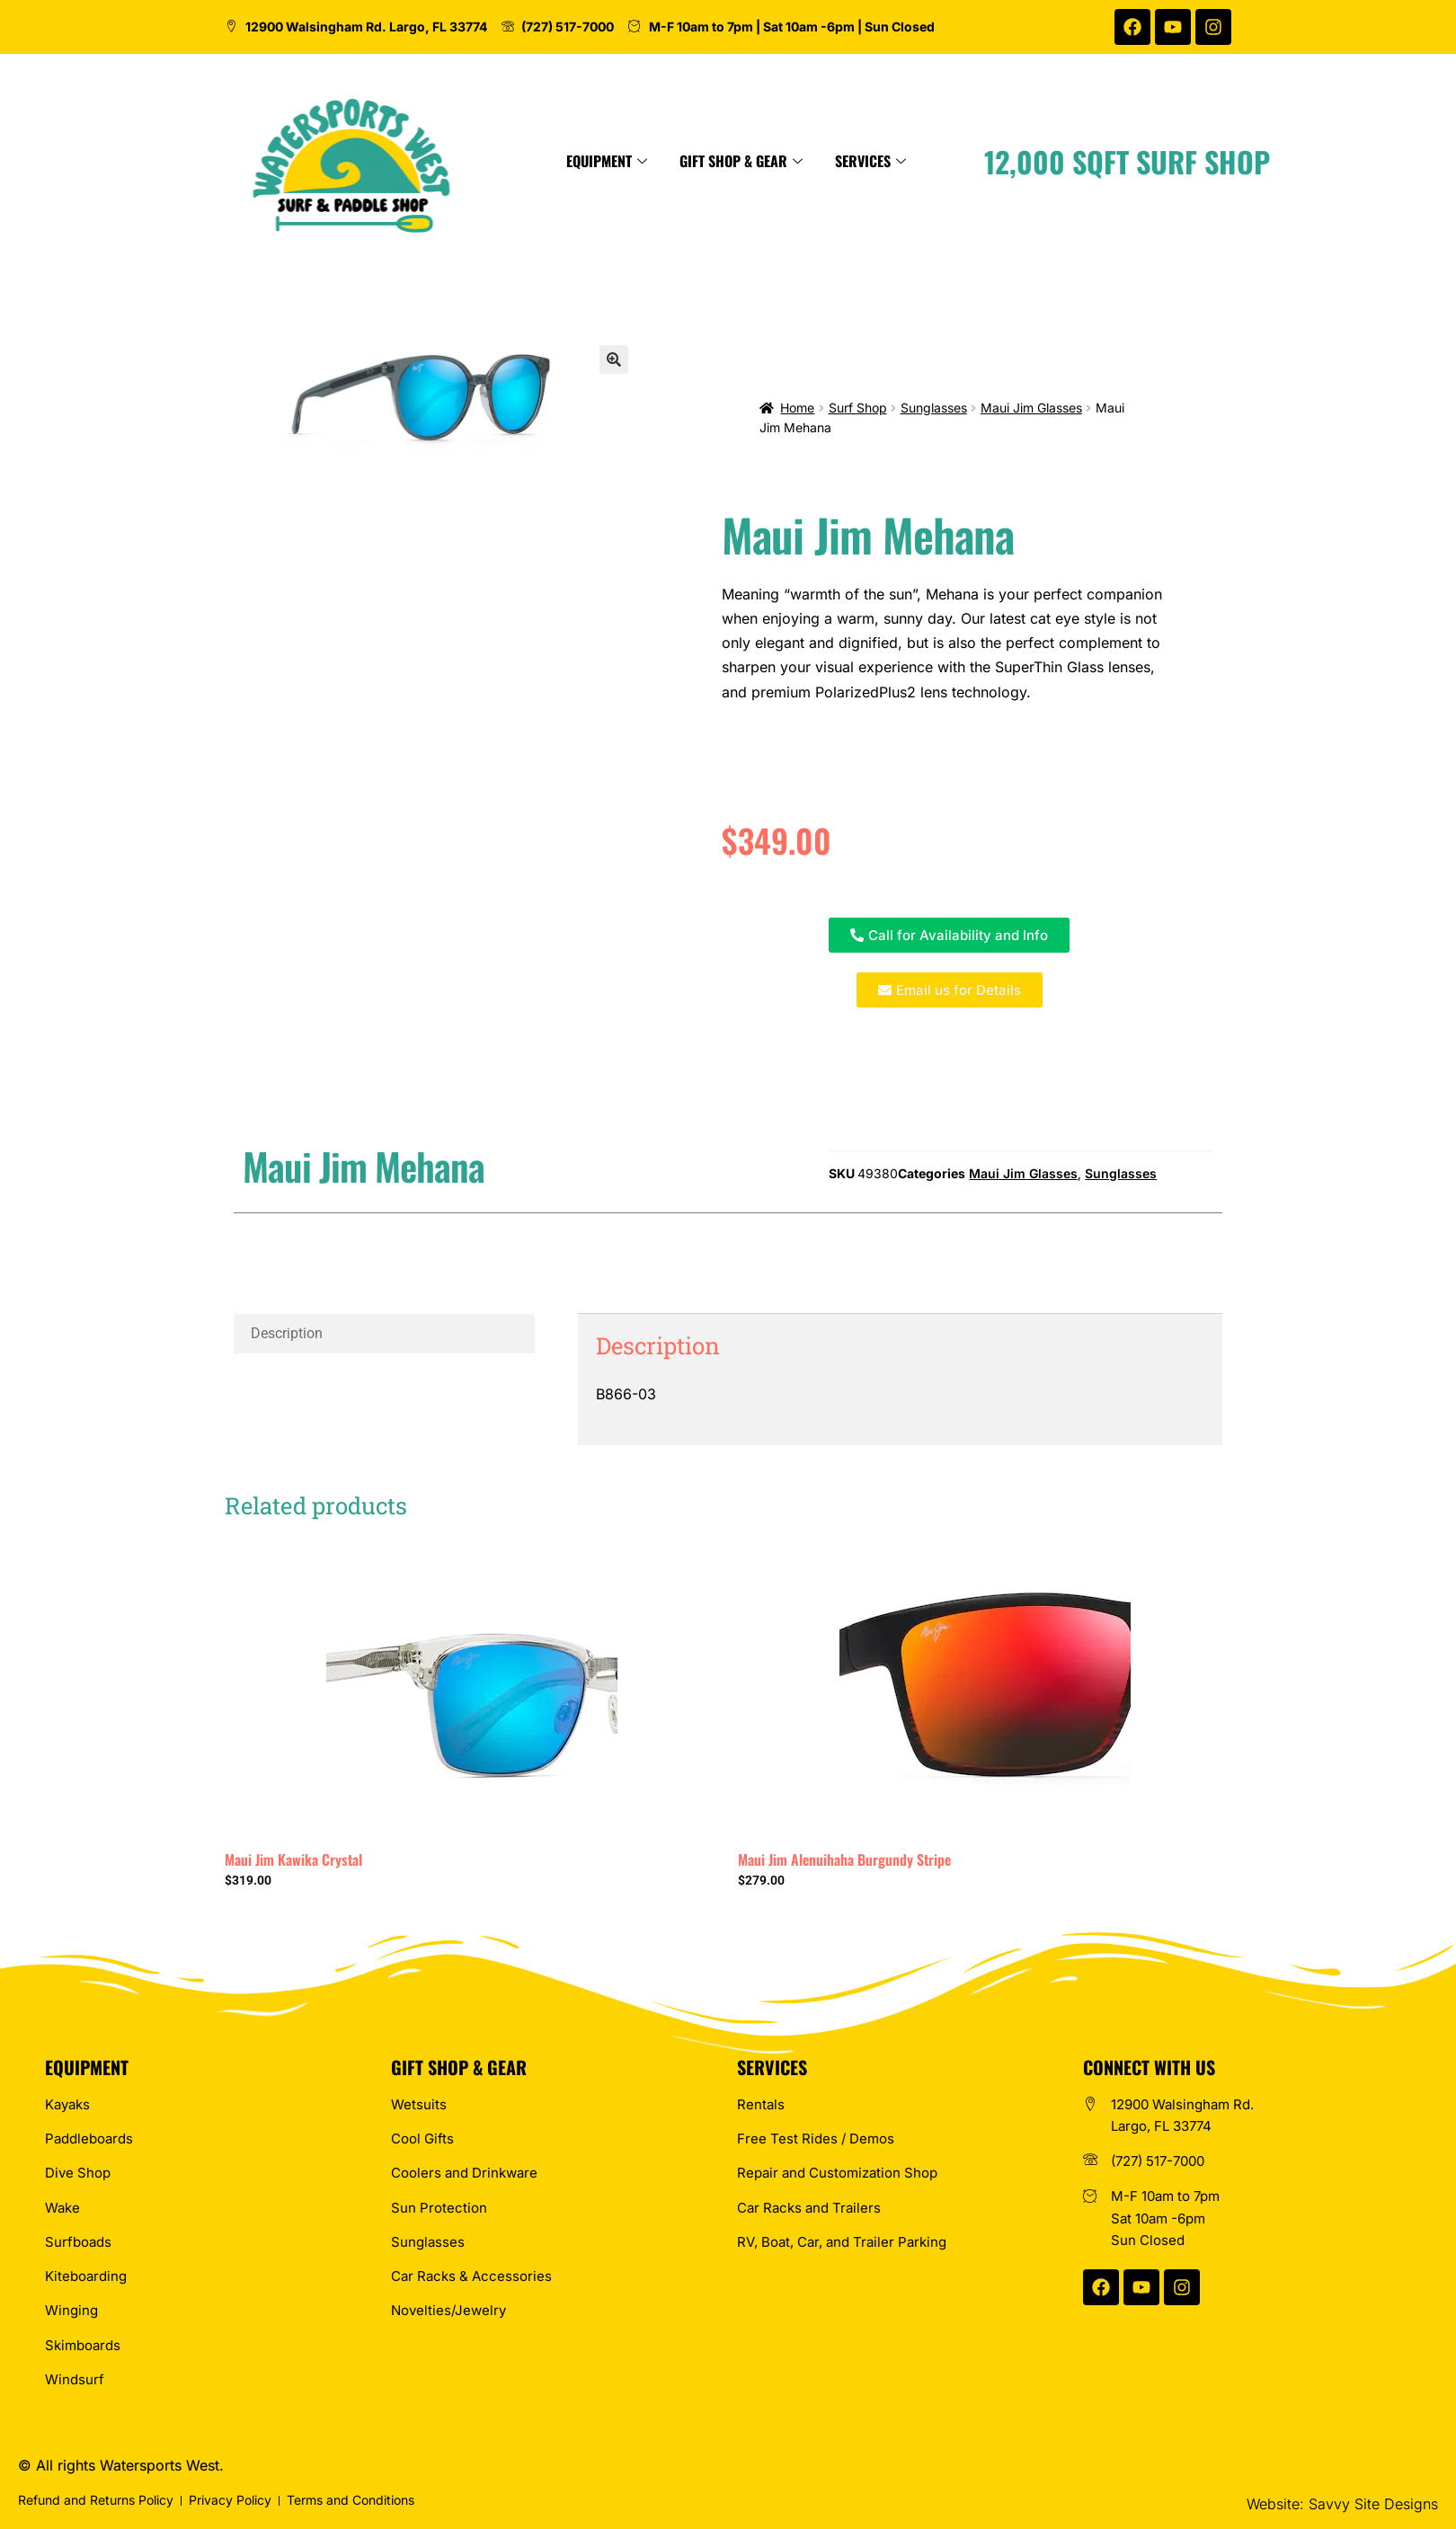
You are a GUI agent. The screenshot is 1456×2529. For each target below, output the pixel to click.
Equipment (707, 161)
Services (971, 161)
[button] (613, 359)
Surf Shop (858, 407)
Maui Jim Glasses (1031, 407)
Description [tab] (287, 1333)
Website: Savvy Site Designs (1342, 2504)
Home (797, 407)
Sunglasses (934, 407)
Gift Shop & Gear (841, 161)
